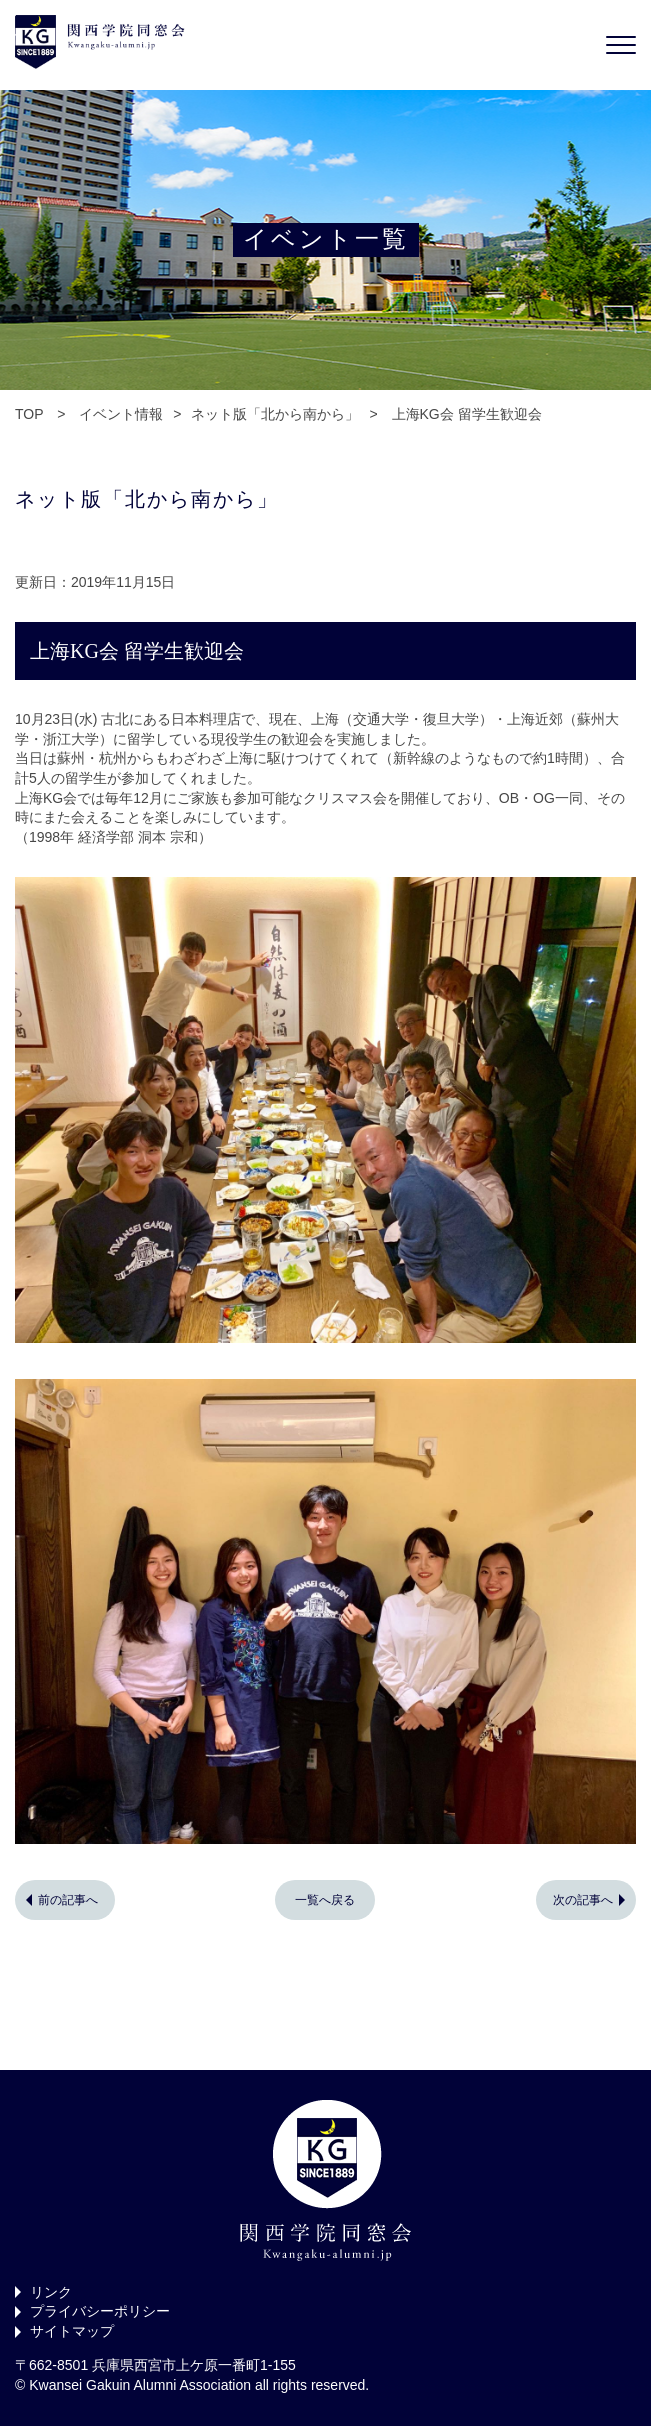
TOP (29, 414)
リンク (51, 2292)
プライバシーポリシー (100, 2311)
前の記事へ (68, 1900)
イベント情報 (121, 414)
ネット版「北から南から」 (275, 414)
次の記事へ (583, 1900)
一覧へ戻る (325, 1900)
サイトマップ (72, 2331)
